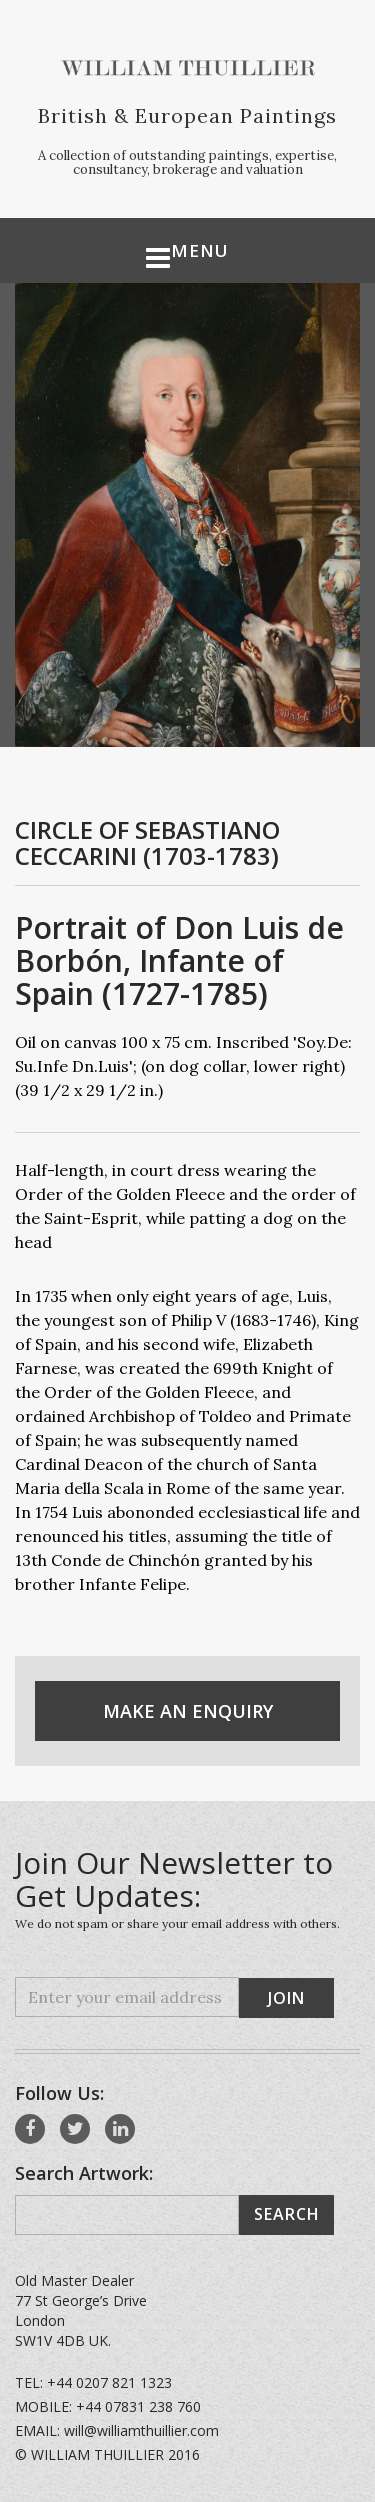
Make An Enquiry (188, 1711)
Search (287, 2214)
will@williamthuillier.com (141, 2430)
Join (286, 1998)
